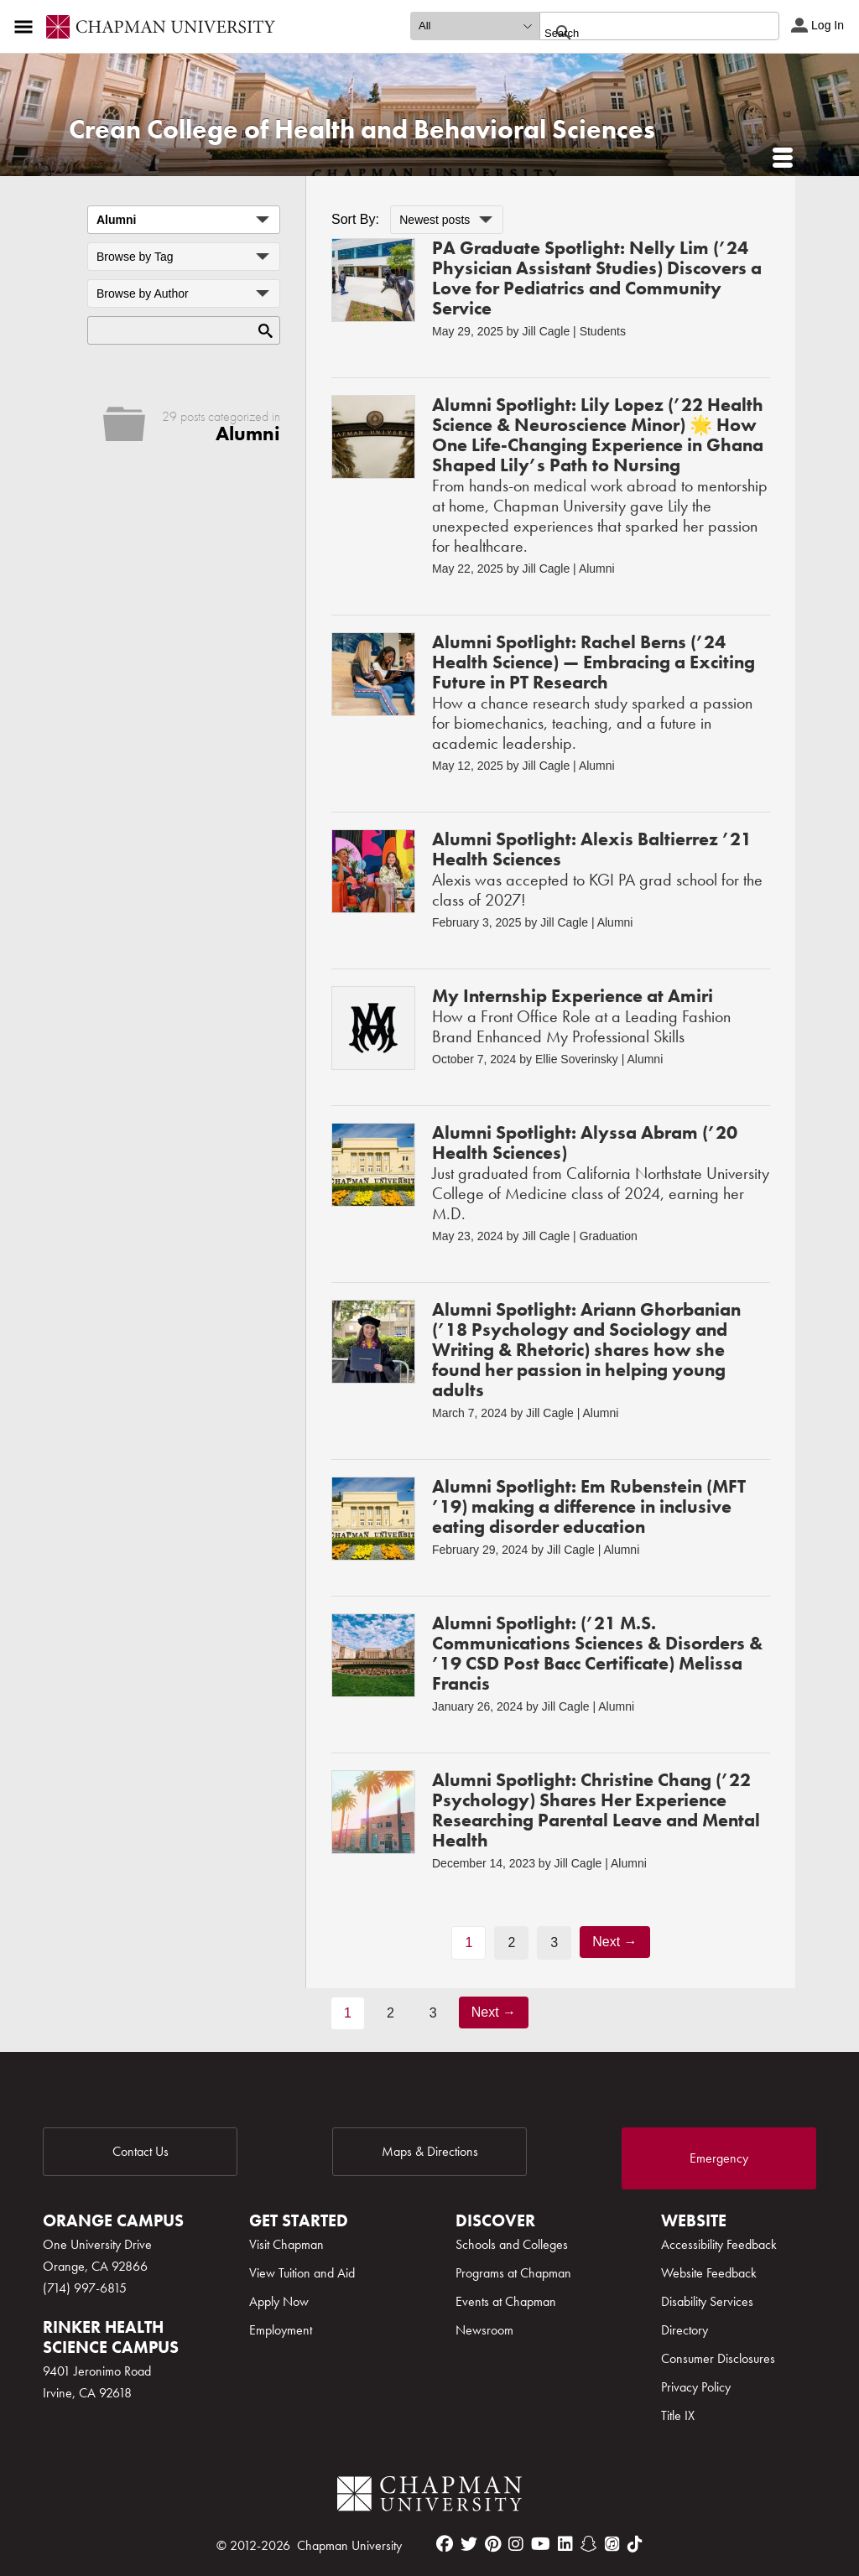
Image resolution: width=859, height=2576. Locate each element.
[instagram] (515, 2544)
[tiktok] (635, 2544)
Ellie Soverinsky (576, 1059)
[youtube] (540, 2544)
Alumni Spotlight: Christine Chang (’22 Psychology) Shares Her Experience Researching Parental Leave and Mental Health (596, 1810)
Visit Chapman (286, 2244)
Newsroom (484, 2330)
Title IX (678, 2415)
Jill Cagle (546, 331)
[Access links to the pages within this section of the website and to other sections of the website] (27, 27)
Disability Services (707, 2301)
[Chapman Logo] (429, 2496)
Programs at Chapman (513, 2273)
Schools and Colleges (512, 2244)
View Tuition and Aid (302, 2273)
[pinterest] (493, 2544)
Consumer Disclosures (718, 2358)
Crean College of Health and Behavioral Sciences (362, 129)
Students (603, 331)
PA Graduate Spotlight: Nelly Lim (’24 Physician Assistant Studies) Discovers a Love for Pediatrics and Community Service (597, 278)
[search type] (474, 26)
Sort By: (355, 219)
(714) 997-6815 (85, 2288)
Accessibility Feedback (719, 2244)
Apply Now (279, 2301)
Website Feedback (709, 2273)
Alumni (597, 568)
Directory (684, 2330)
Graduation (609, 1236)
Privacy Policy (696, 2387)
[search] (641, 32)
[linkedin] (565, 2544)
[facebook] (444, 2544)
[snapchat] (588, 2544)
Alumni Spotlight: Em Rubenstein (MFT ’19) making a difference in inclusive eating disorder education (589, 1506)
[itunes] (612, 2544)
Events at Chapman (506, 2301)
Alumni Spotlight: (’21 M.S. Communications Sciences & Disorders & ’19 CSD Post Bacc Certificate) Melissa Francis (597, 1653)
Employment (280, 2330)
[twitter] (469, 2544)
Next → (614, 1942)
